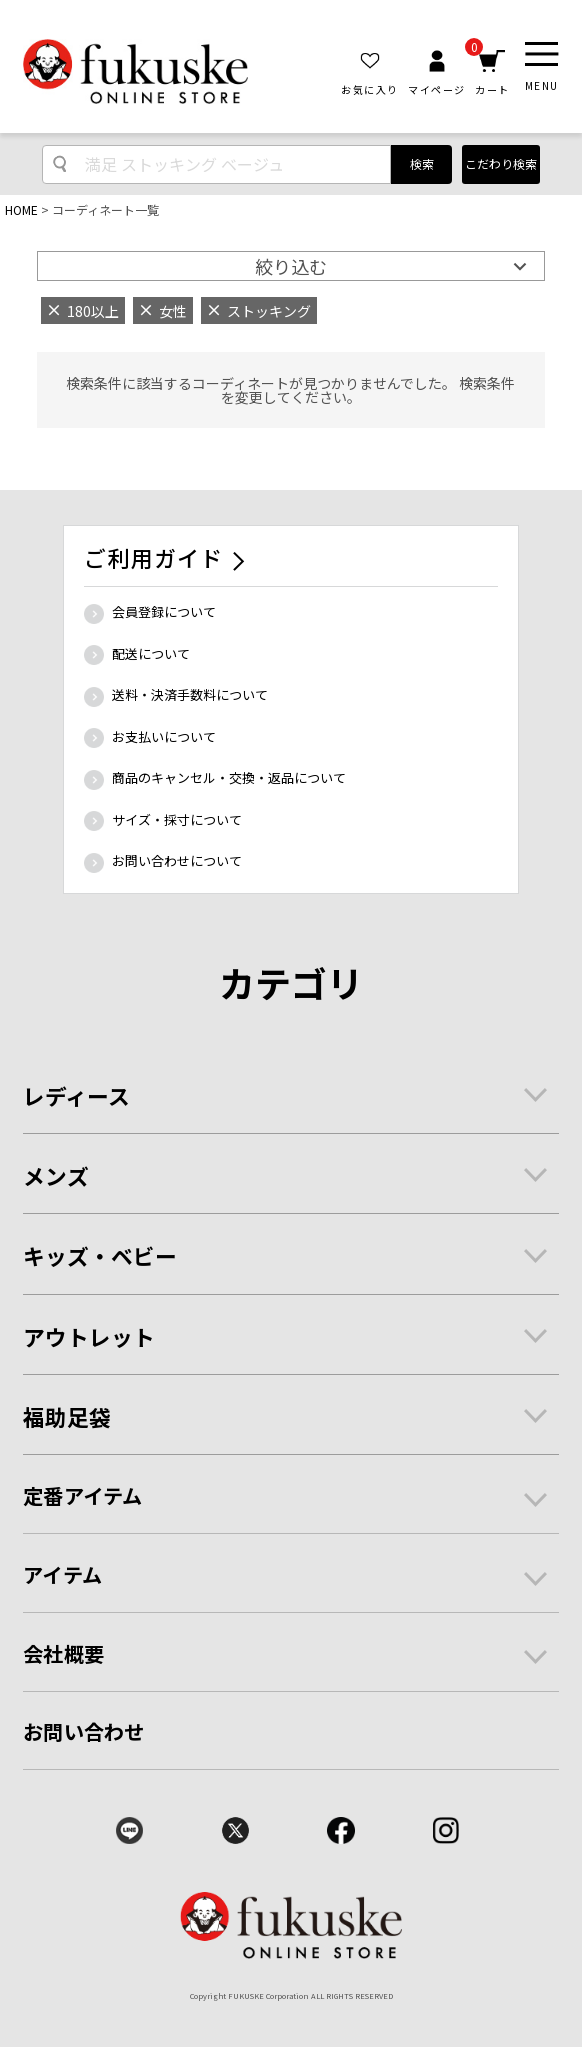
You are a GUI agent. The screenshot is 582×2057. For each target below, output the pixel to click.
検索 (422, 163)
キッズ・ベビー (100, 1255)
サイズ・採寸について (177, 819)
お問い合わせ (83, 1731)
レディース (76, 1095)
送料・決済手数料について (190, 694)
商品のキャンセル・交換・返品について (229, 777)
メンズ (56, 1175)
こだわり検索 (501, 163)
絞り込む (291, 266)
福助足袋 (67, 1416)
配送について (151, 653)
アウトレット (89, 1336)
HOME (21, 209)
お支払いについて (164, 736)
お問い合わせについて (177, 860)
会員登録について (164, 611)
